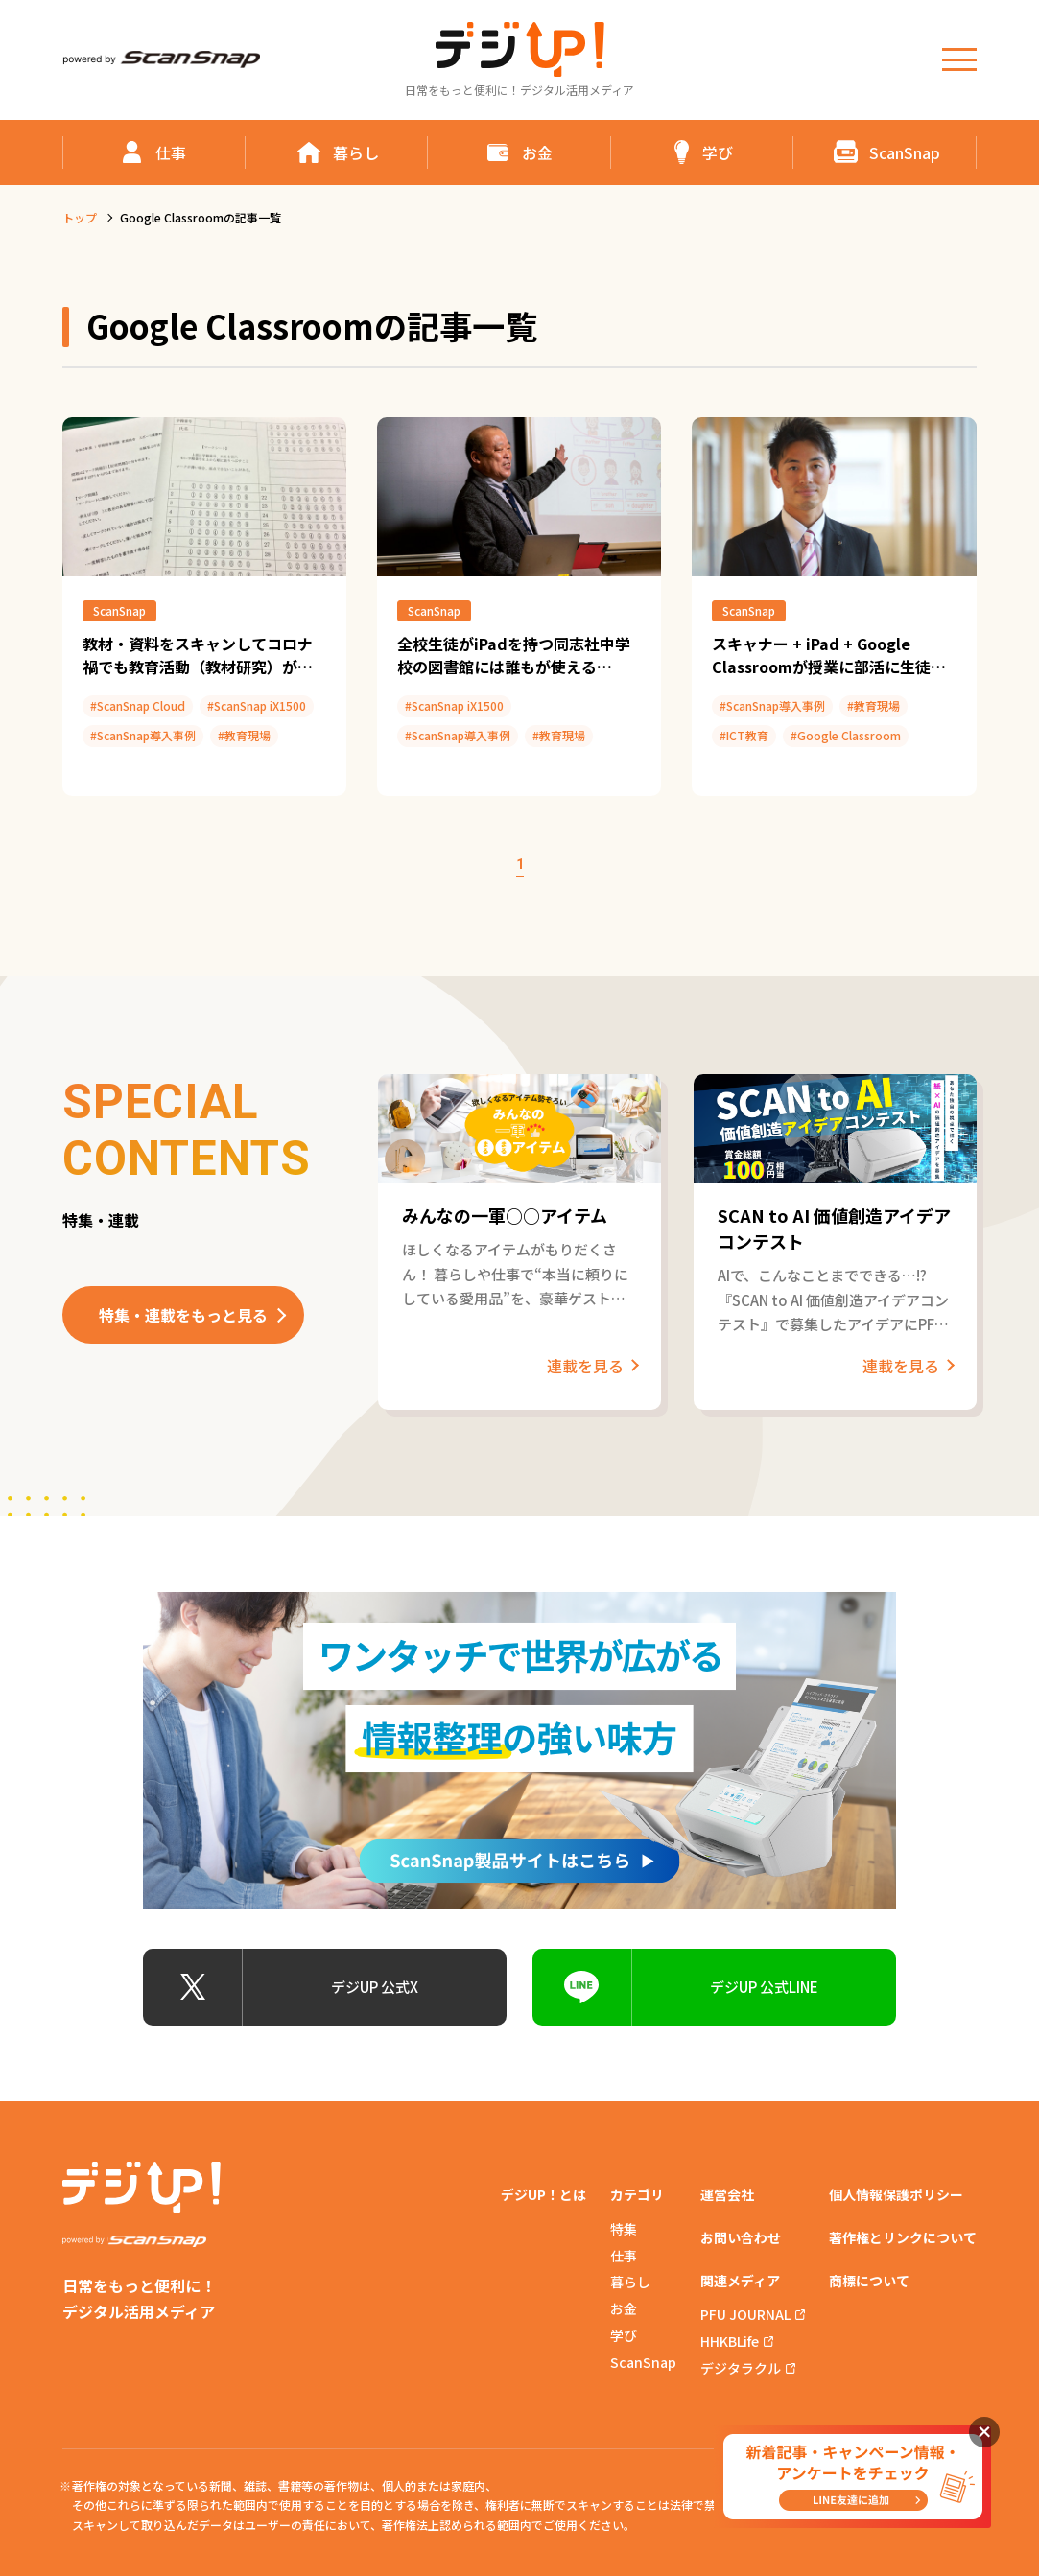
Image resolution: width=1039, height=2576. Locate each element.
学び (623, 2335)
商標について (869, 2280)
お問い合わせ (740, 2237)
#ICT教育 (744, 735)
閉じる (984, 2432)
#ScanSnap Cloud (137, 705)
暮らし (630, 2281)
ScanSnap (119, 610)
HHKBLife (729, 2341)
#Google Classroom (846, 735)
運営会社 (727, 2194)
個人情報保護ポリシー (896, 2194)
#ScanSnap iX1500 (256, 705)
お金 (623, 2308)
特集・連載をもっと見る (183, 1314)
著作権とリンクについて (903, 2237)
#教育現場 (244, 735)
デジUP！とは (543, 2194)
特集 (623, 2228)
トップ (79, 217)
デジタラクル (740, 2367)
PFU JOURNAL (745, 2314)
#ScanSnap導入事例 (143, 735)
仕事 (623, 2255)
